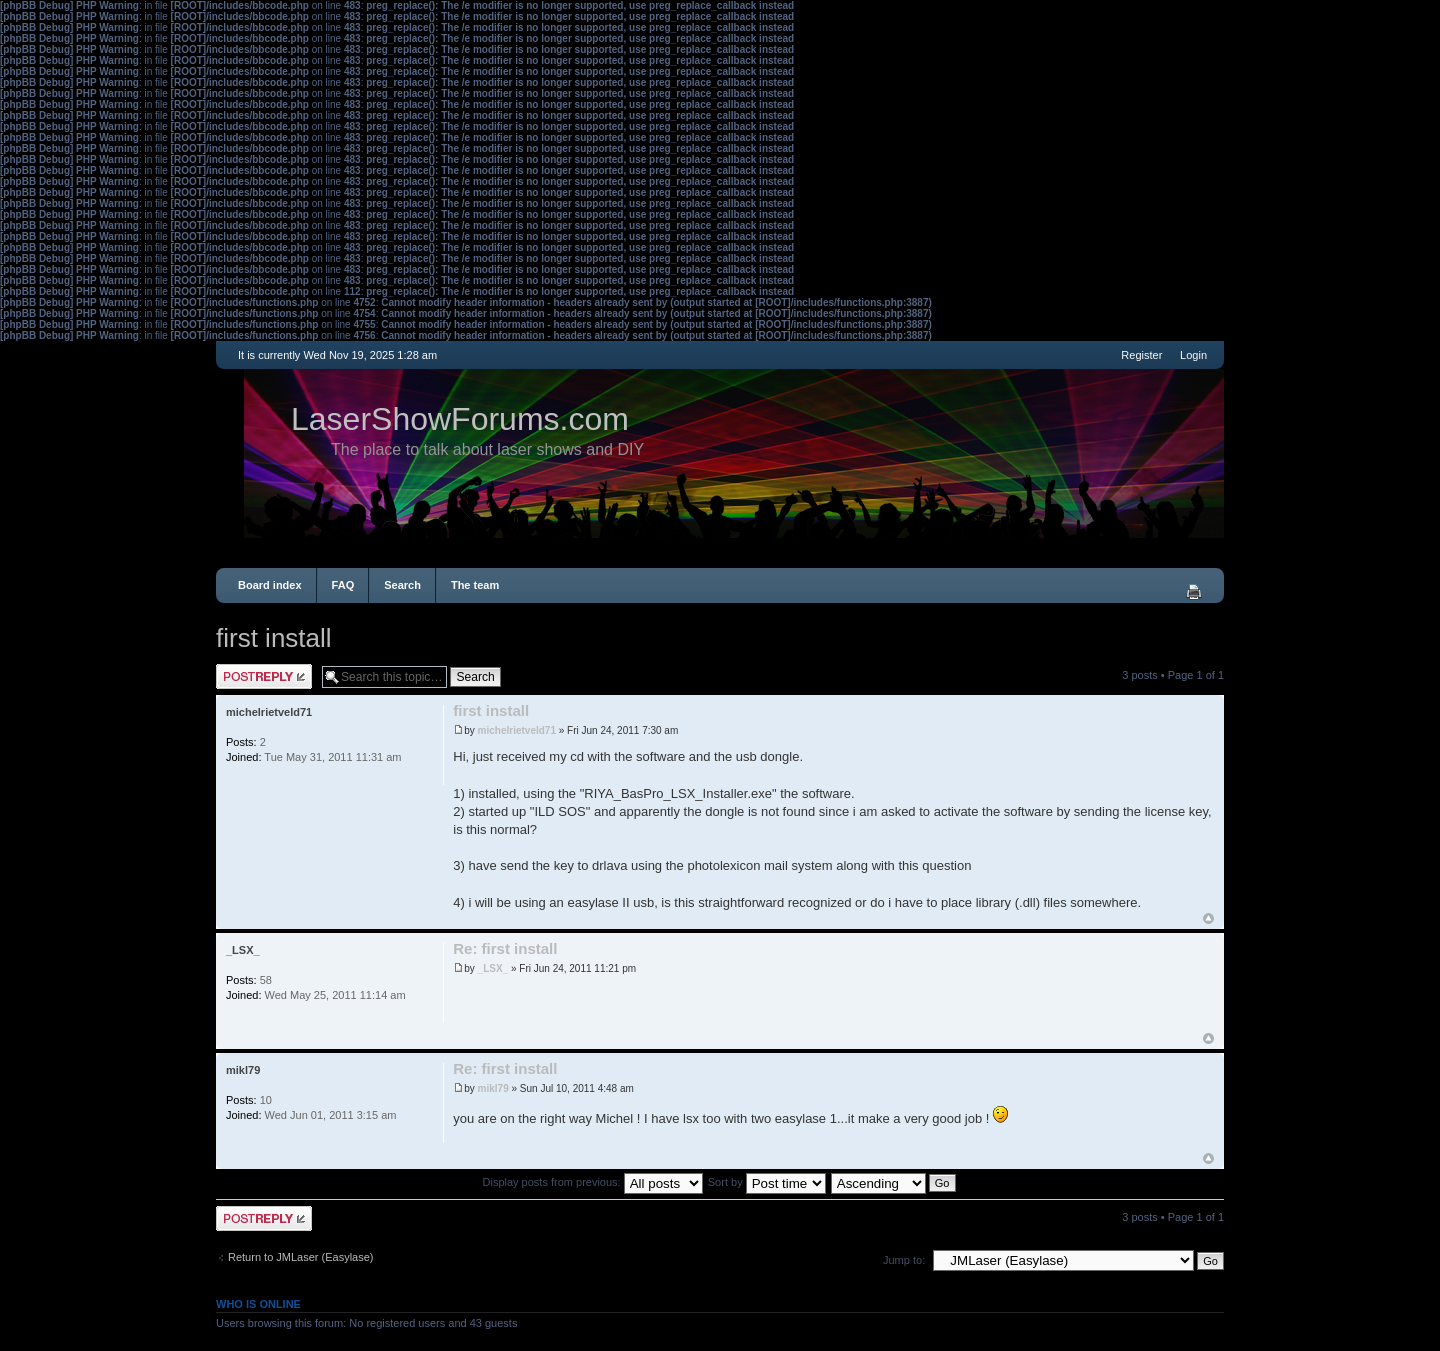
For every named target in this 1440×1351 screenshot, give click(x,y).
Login (1193, 355)
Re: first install (505, 948)
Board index (270, 585)
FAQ (343, 585)
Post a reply (264, 676)
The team (475, 585)
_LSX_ (493, 968)
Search (402, 585)
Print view (1194, 592)
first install (274, 638)
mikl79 (493, 1088)
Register (1141, 355)
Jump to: (904, 1260)
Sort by (767, 1182)
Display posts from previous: (593, 1182)
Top (1208, 918)
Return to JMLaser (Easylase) (301, 1257)
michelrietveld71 (517, 730)
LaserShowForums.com (460, 419)
